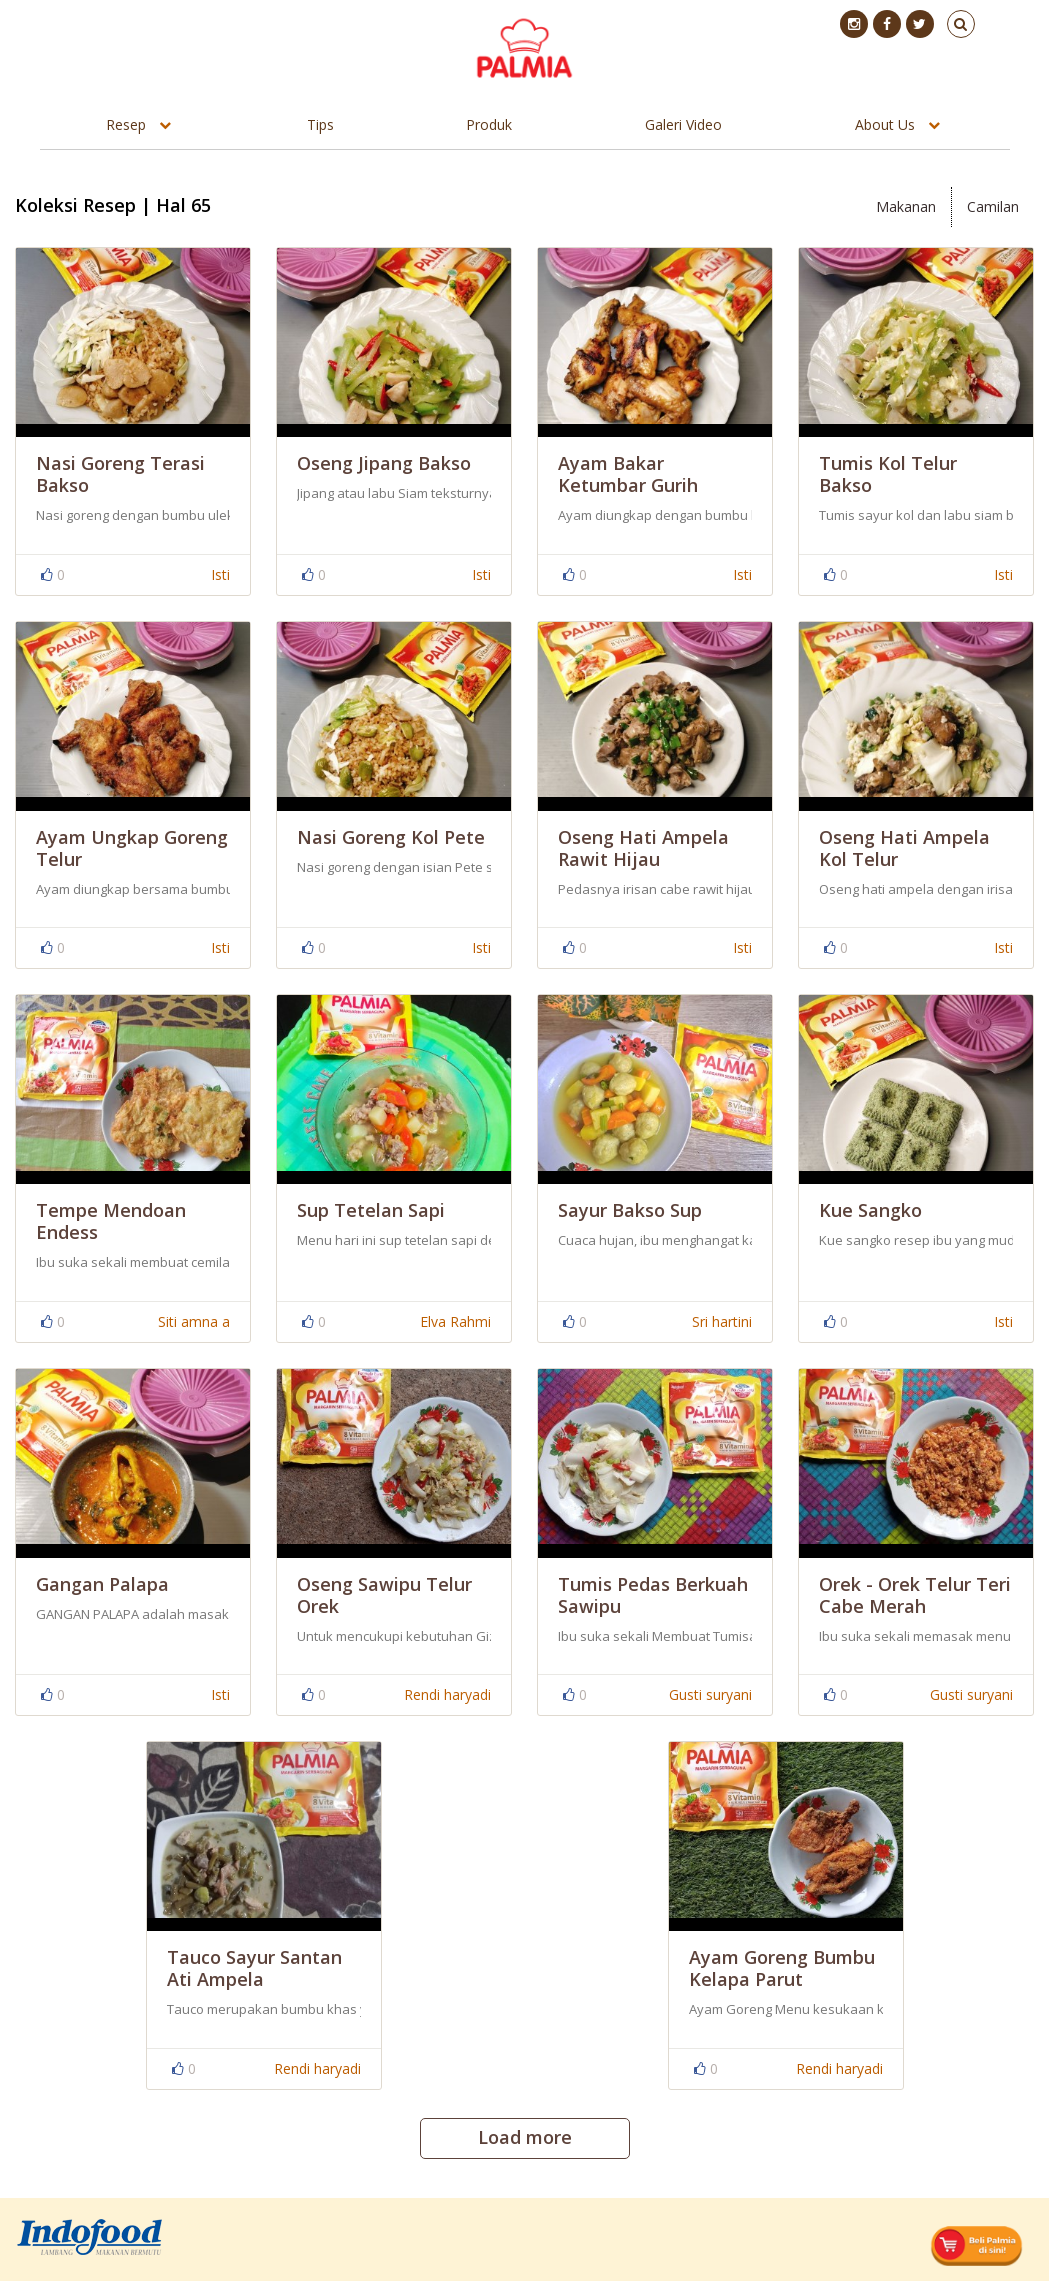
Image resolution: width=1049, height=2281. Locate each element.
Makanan (906, 206)
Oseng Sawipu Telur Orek (384, 1595)
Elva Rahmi (455, 1321)
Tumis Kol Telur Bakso (888, 474)
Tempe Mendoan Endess (111, 1221)
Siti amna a (194, 1321)
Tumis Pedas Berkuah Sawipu (653, 1595)
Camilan (993, 206)
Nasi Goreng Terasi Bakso (120, 474)
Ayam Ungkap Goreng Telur (132, 848)
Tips (320, 124)
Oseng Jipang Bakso (384, 463)
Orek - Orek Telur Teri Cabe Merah (915, 1595)
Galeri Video (683, 124)
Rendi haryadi (447, 1694)
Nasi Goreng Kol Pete (391, 837)
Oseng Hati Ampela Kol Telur (904, 848)
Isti (220, 574)
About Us (885, 124)
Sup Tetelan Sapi (371, 1210)
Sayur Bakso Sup (630, 1210)
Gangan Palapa (102, 1584)
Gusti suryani (710, 1694)
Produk (489, 124)
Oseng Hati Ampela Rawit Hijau (643, 848)
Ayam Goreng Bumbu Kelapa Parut (782, 1968)
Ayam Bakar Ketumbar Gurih (628, 474)
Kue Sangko (870, 1210)
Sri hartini (722, 1321)
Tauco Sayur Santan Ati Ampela (254, 1968)
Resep (126, 124)
